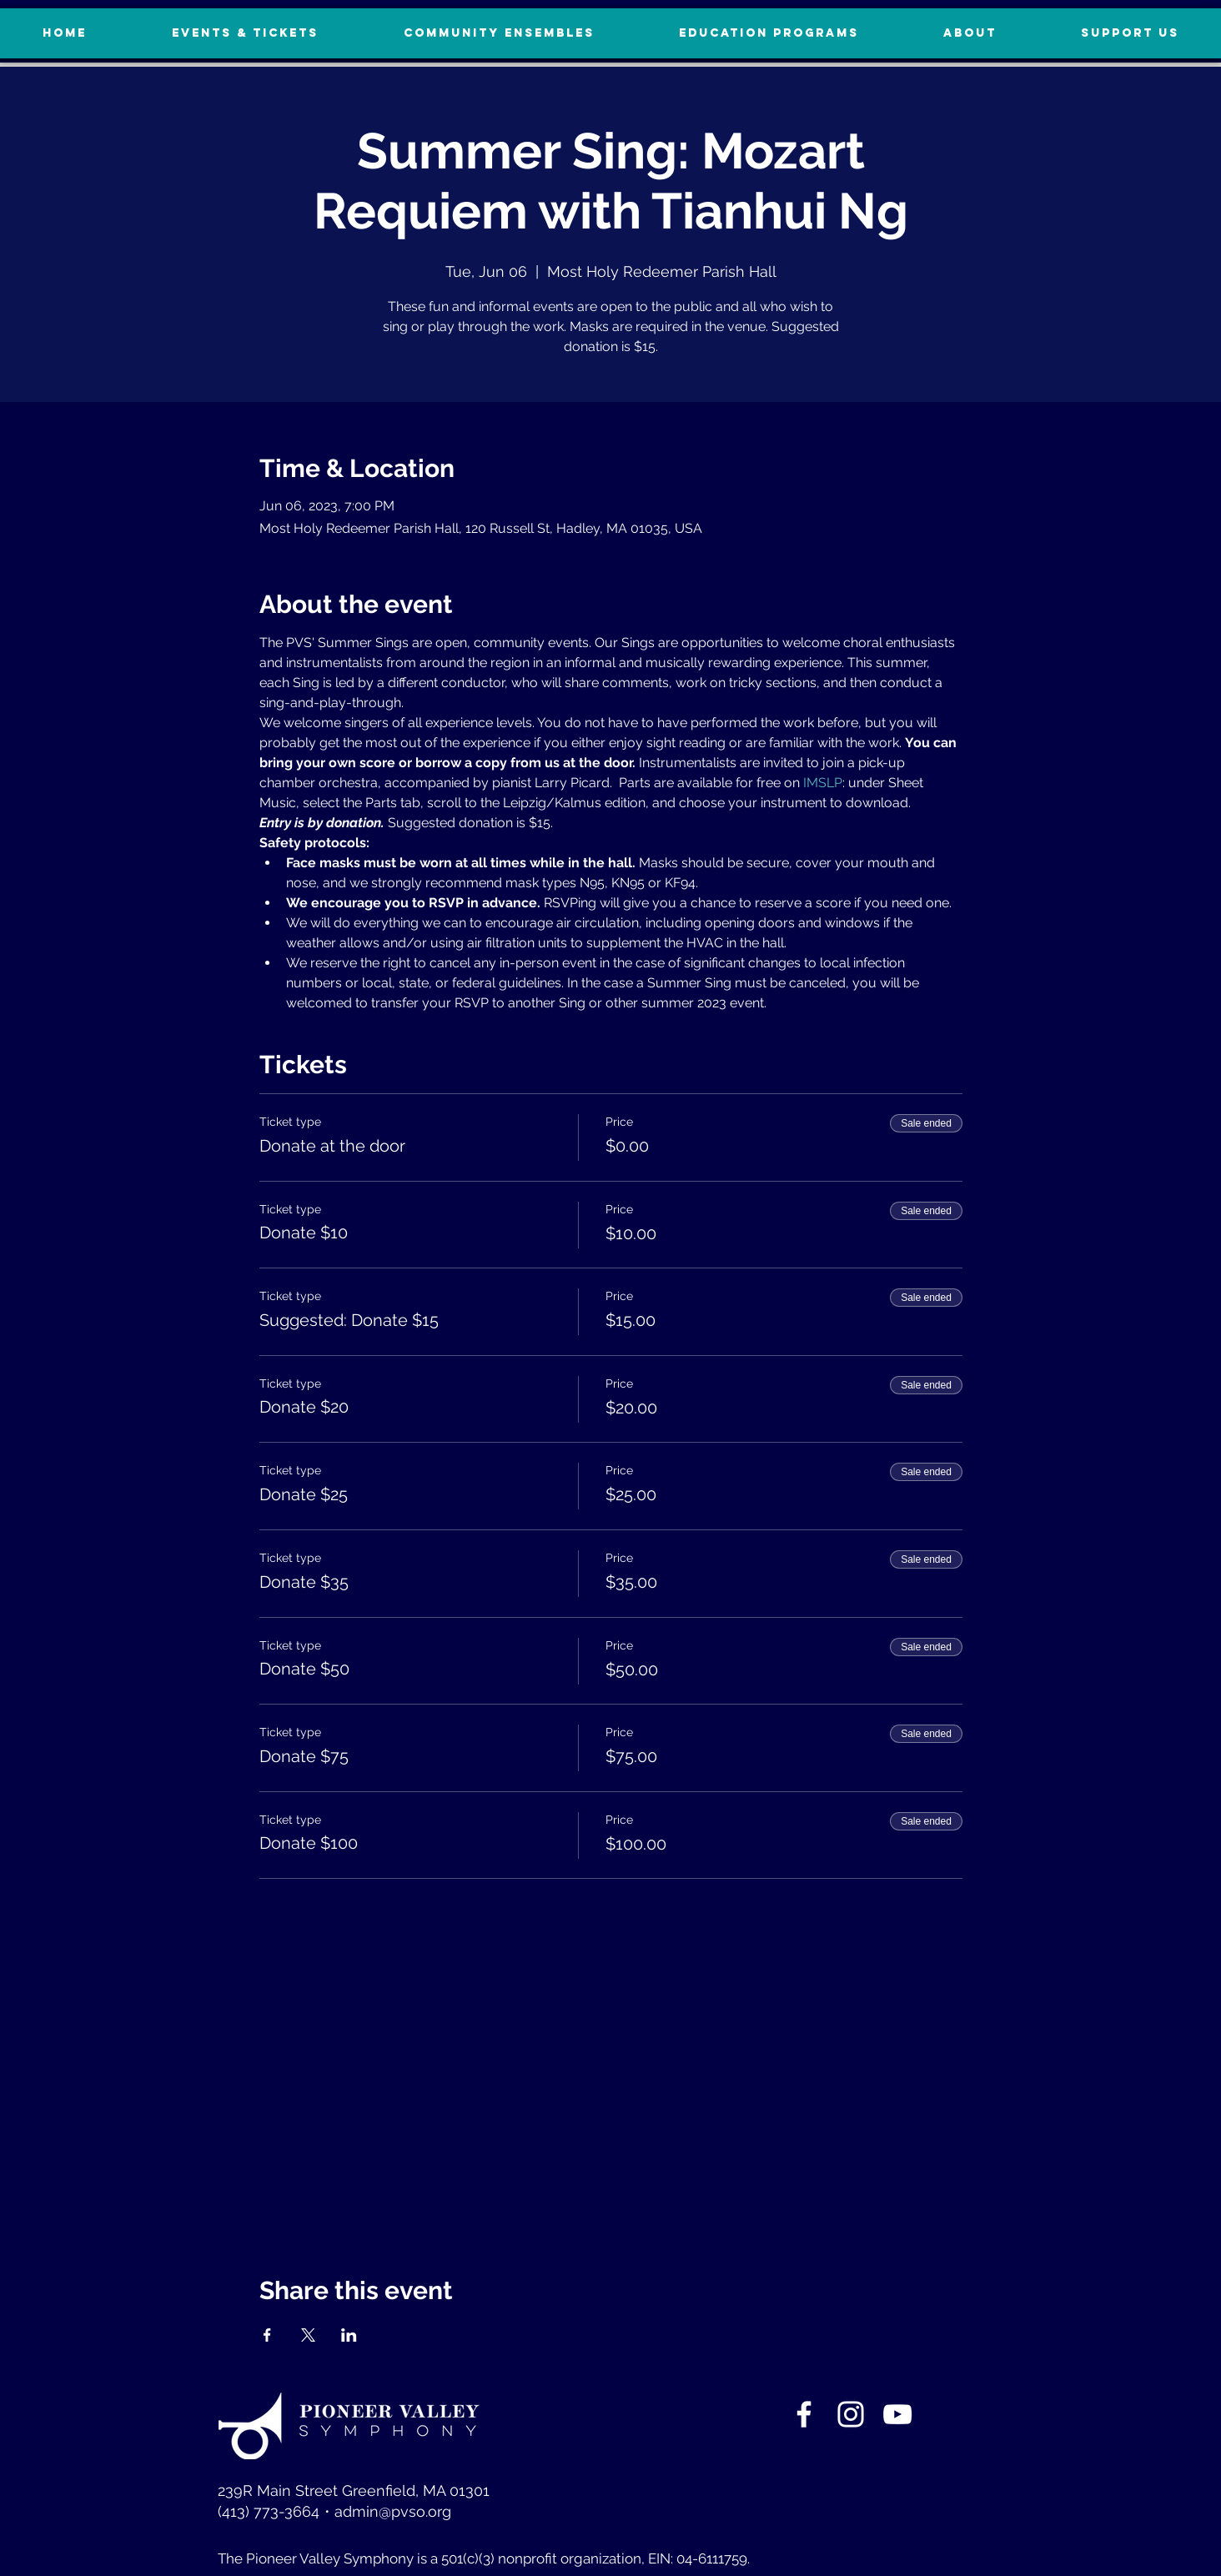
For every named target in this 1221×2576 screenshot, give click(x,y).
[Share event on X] (308, 2335)
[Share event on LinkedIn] (349, 2335)
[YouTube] (897, 2414)
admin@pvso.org (392, 2511)
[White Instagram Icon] (850, 2414)
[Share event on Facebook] (267, 2335)
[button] (1129, 33)
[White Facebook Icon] (804, 2414)
